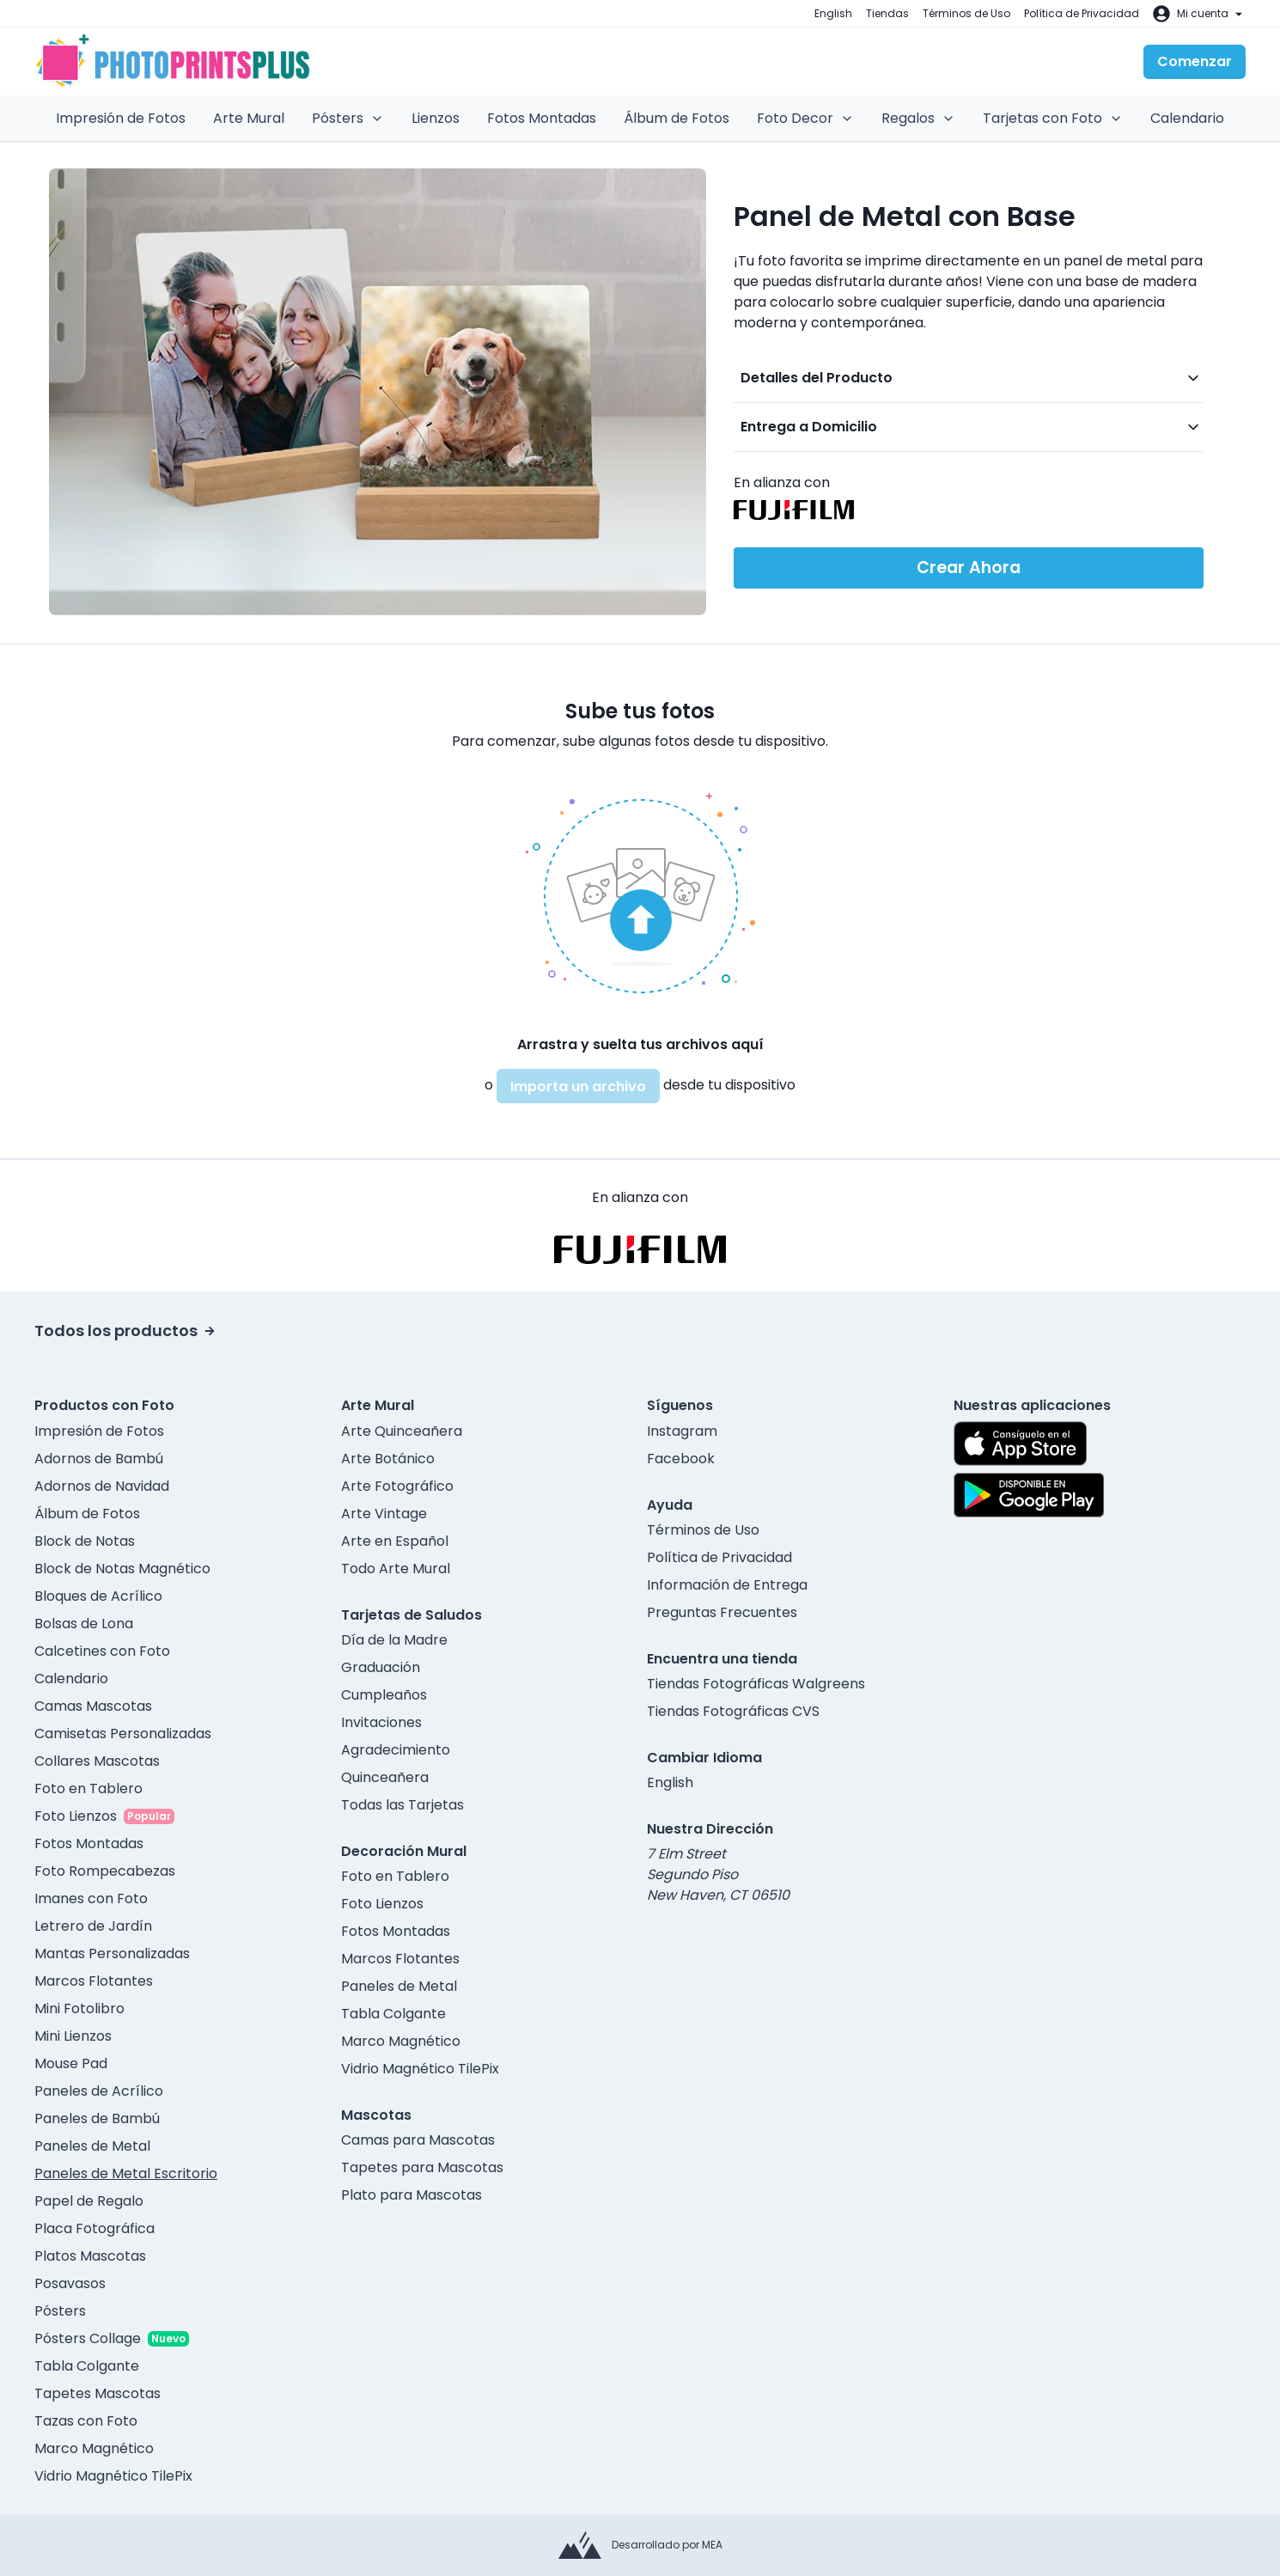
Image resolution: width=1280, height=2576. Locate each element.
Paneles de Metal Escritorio (125, 2173)
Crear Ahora (969, 567)
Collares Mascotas (97, 1761)
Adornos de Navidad (101, 1486)
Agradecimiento (395, 1750)
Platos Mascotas (90, 2256)
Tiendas (887, 13)
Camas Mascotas (93, 1706)
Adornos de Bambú (98, 1458)
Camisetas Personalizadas (122, 1733)
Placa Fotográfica (94, 2228)
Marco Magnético (94, 2448)
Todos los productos (124, 1330)
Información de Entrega (727, 1585)
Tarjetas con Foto (1053, 118)
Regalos (918, 118)
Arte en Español (394, 1541)
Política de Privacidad (1081, 13)
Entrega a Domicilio (809, 426)
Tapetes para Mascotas (422, 2167)
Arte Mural (248, 118)
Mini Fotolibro (79, 2008)
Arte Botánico (388, 1458)
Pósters (348, 118)
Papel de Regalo (88, 2201)
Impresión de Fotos (121, 118)
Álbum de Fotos (676, 118)
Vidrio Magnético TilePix (113, 2476)
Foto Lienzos (75, 1816)
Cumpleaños (384, 1695)
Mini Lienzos (73, 2036)
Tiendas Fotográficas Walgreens (756, 1684)
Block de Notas (84, 1541)
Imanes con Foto (91, 1898)
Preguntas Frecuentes (722, 1612)
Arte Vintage (384, 1513)
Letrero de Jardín (93, 1926)
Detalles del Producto (817, 378)
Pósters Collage (87, 2338)
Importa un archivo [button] (578, 1086)
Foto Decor (805, 118)
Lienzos (435, 118)
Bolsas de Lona (83, 1623)
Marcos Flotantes (93, 1981)
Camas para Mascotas (418, 2140)
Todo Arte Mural (395, 1568)
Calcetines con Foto (102, 1651)
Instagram (682, 1431)
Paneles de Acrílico (98, 2091)
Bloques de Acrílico (98, 1596)
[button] (640, 893)
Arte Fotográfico (397, 1486)
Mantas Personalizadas (112, 1953)
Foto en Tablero (88, 1788)
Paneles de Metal (92, 2146)
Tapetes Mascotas (97, 2393)
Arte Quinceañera (401, 1431)
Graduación (380, 1667)
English (833, 13)
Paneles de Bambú (97, 2118)
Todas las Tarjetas (402, 1805)
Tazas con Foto (85, 2421)
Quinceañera (385, 1777)
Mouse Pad (70, 2063)
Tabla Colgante (86, 2366)
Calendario (1187, 118)
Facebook (681, 1458)
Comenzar (1194, 61)
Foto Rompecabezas (104, 1871)
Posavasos (70, 2283)
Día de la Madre (394, 1640)
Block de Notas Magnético (122, 1568)
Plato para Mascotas (411, 2195)
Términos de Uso (966, 13)
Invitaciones (381, 1722)
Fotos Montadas (541, 118)
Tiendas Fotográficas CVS (733, 1711)
